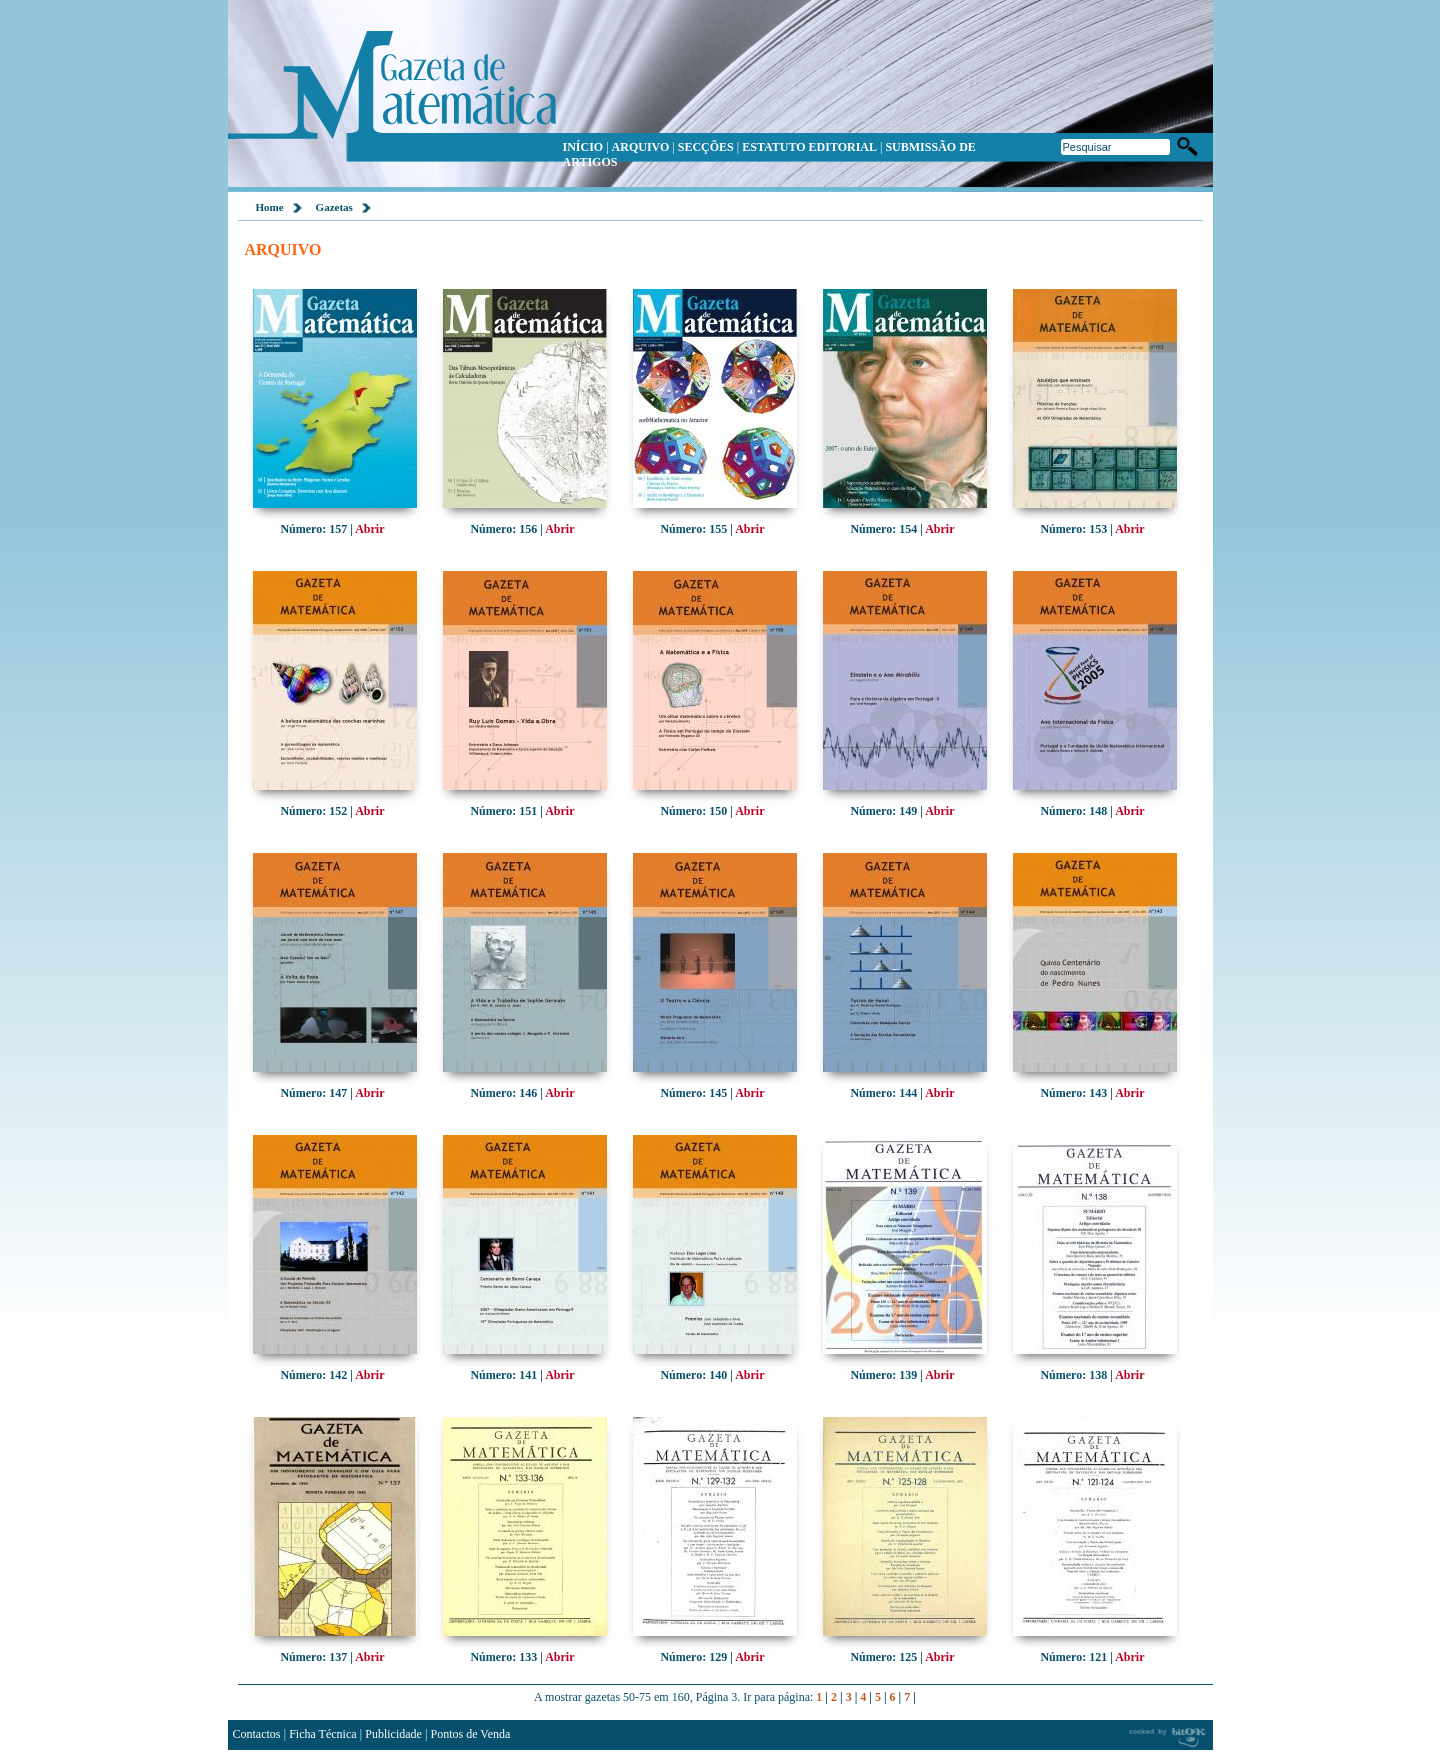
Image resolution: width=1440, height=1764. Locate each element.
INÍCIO (583, 147)
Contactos (257, 1734)
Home (270, 207)
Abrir (369, 529)
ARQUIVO (641, 147)
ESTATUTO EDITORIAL (809, 147)
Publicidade (393, 1734)
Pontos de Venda (471, 1734)
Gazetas (334, 207)
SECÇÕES (706, 147)
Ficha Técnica (322, 1734)
